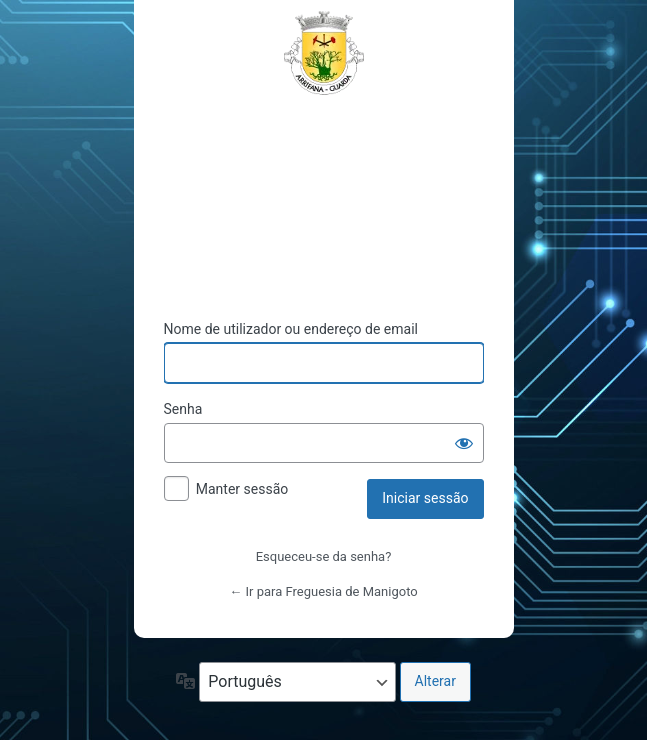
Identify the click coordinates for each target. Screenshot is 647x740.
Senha (183, 409)
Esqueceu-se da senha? (324, 556)
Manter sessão (242, 489)
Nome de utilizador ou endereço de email (291, 329)
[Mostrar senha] (464, 443)
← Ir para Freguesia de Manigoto (323, 591)
